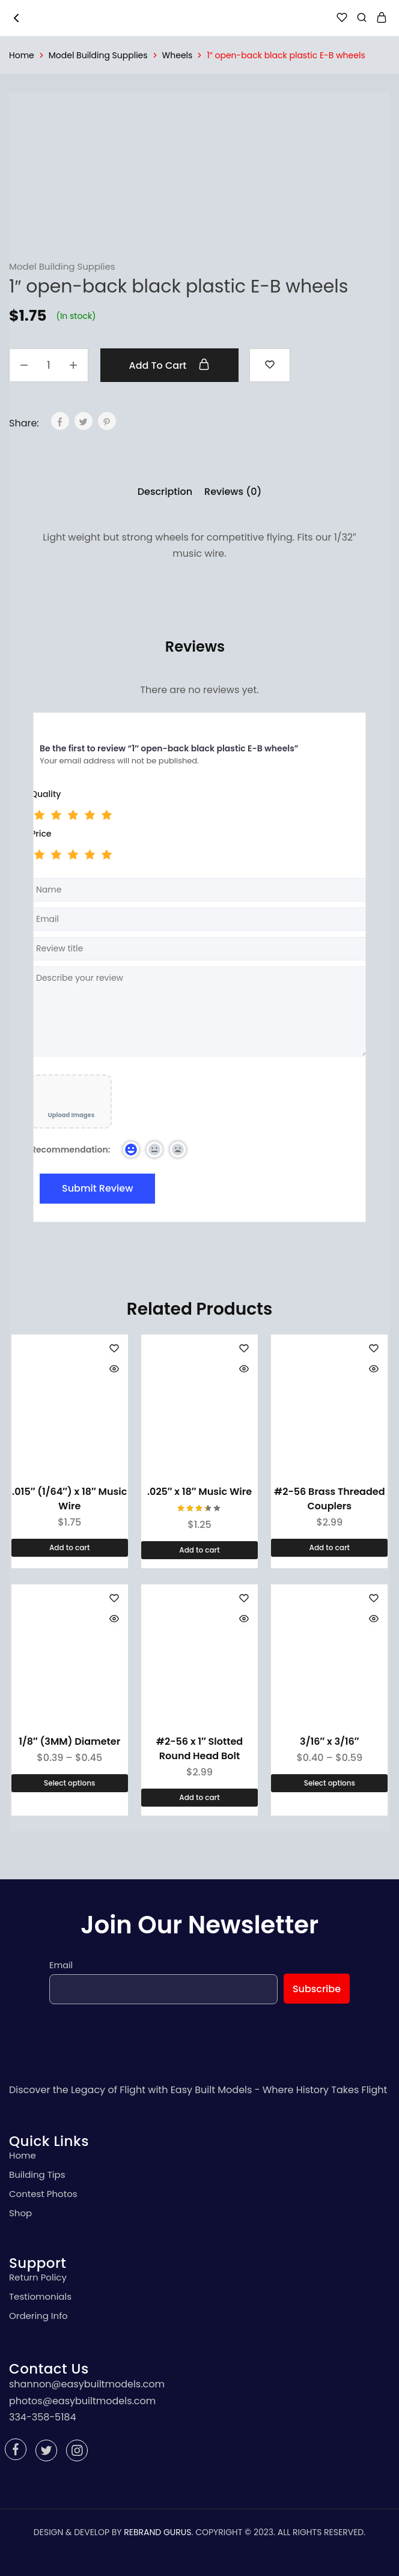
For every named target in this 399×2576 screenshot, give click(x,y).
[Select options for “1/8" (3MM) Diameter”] (69, 1783)
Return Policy (38, 2277)
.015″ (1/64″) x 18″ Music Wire (69, 1499)
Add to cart (169, 365)
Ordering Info (38, 2315)
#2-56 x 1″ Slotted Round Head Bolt (199, 1749)
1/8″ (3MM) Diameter (69, 1741)
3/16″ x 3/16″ (329, 1741)
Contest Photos (43, 2193)
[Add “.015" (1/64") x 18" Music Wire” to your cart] (69, 1548)
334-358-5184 (42, 2417)
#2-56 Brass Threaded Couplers (329, 1499)
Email (61, 1965)
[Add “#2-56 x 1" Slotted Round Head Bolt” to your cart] (199, 1798)
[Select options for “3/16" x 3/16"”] (329, 1783)
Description (165, 492)
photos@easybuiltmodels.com (82, 2401)
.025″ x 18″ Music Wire (199, 1492)
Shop (20, 2213)
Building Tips (37, 2174)
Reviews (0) (232, 492)
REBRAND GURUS (157, 2532)
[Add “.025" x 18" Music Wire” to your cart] (199, 1550)
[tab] (165, 492)
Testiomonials (40, 2296)
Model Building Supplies (98, 55)
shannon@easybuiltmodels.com (87, 2384)
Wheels (177, 55)
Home (21, 55)
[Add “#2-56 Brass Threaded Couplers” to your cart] (329, 1548)
